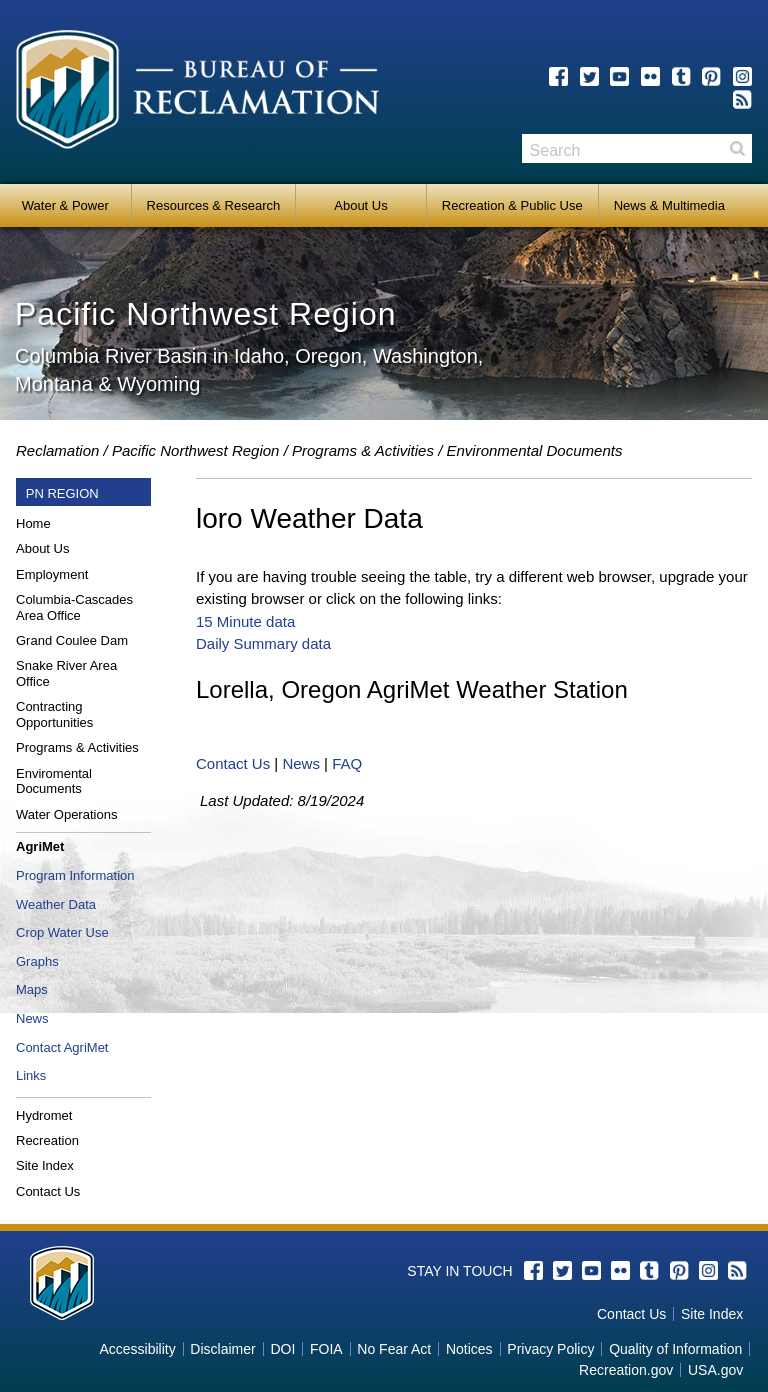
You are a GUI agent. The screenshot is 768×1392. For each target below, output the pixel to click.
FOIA (326, 1349)
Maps (32, 989)
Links (31, 1075)
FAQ (347, 763)
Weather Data (56, 904)
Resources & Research (214, 205)
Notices (469, 1349)
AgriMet (40, 846)
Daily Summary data (263, 643)
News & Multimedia (669, 205)
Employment (52, 574)
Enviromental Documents (54, 781)
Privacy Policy (550, 1349)
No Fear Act (394, 1349)
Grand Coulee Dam (72, 640)
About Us (360, 205)
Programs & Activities (77, 747)
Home (33, 523)
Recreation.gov (626, 1370)
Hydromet (44, 1115)
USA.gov (715, 1370)
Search (737, 148)
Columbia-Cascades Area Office (74, 607)
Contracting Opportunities (54, 714)
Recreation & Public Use (512, 205)
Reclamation (57, 450)
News (32, 1018)
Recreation (47, 1140)
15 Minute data (245, 621)
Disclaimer (222, 1349)
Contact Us (48, 1191)
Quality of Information (675, 1349)
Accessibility (137, 1349)
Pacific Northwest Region (196, 450)
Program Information (75, 875)
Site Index (45, 1165)
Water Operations (66, 814)
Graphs (37, 961)
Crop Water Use (62, 932)
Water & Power (65, 205)
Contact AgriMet (62, 1047)
